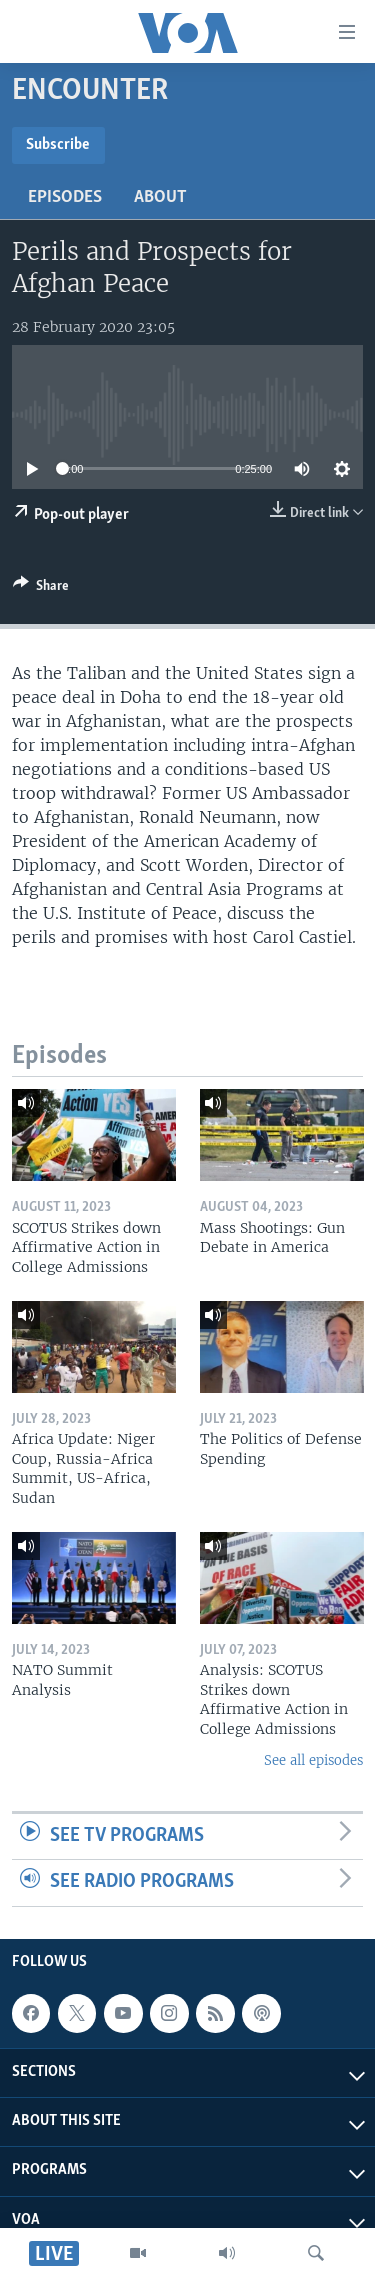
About (160, 197)
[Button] (41, 589)
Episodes (65, 197)
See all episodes (313, 1760)
